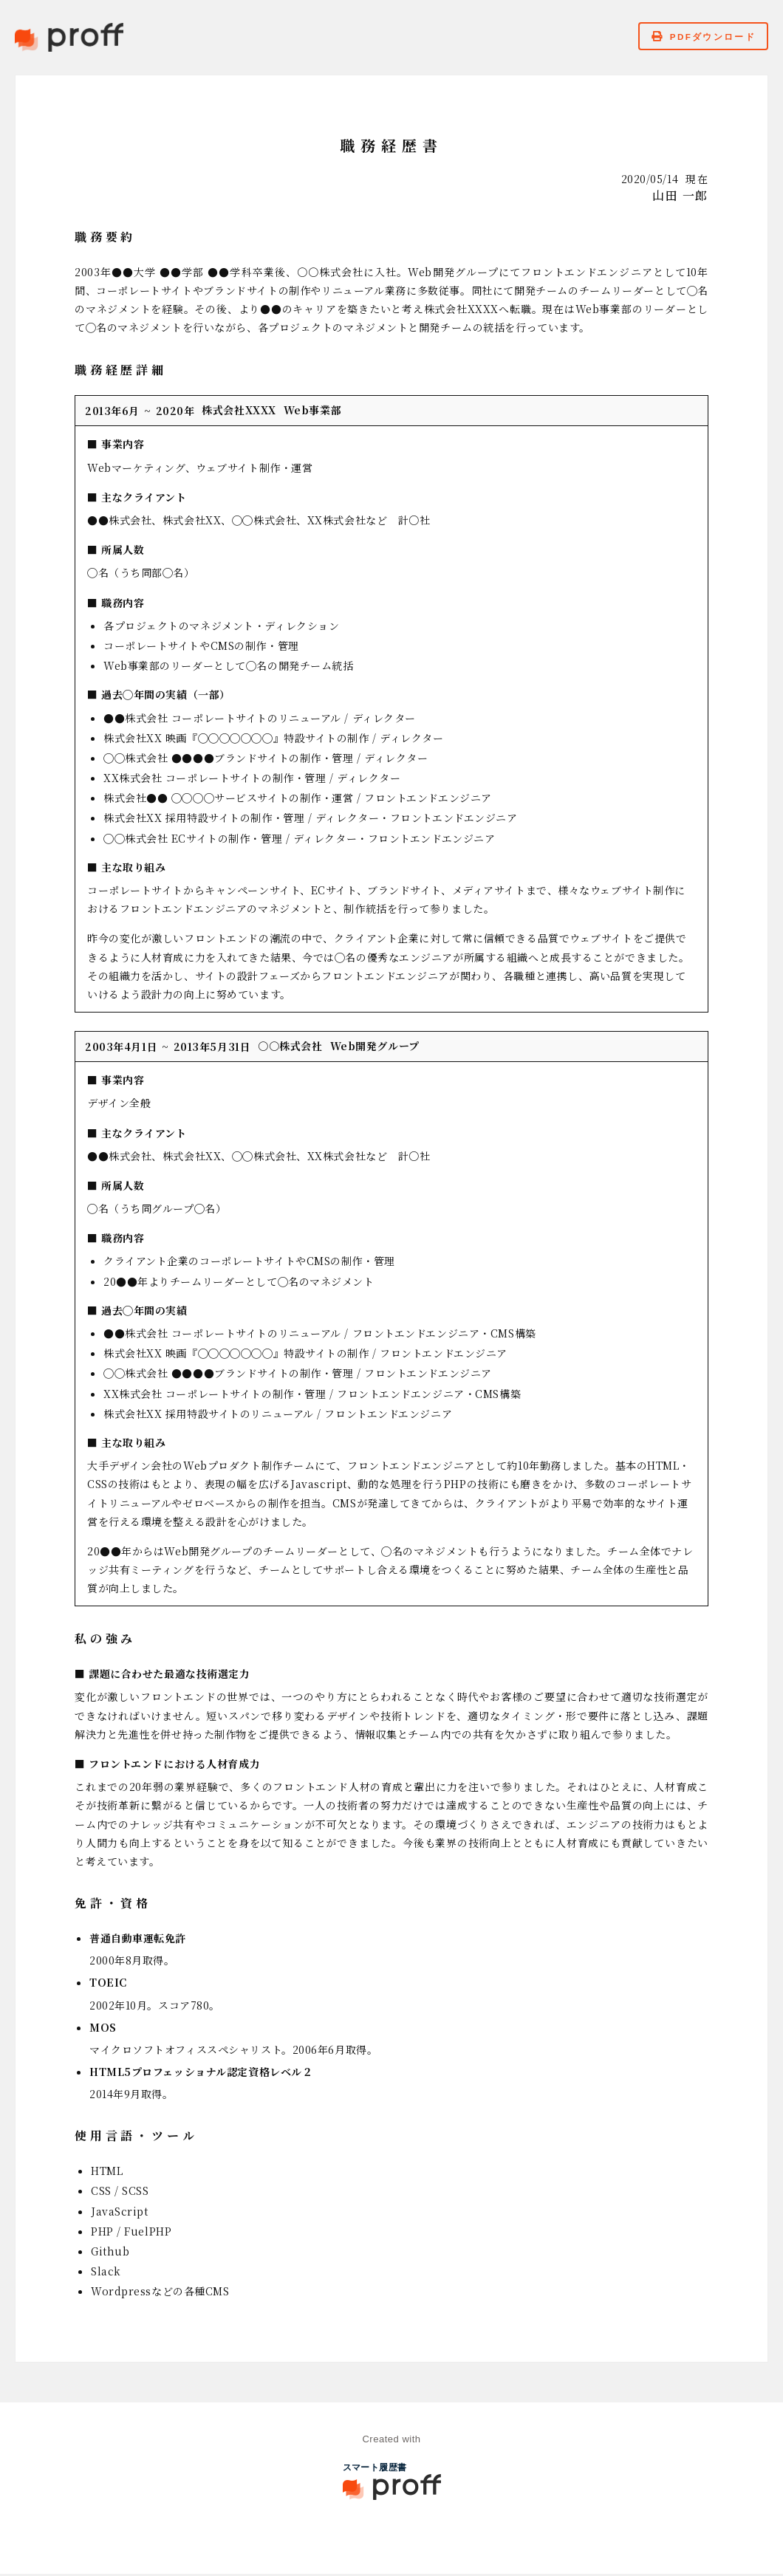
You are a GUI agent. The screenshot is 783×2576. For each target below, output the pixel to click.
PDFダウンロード (695, 38)
